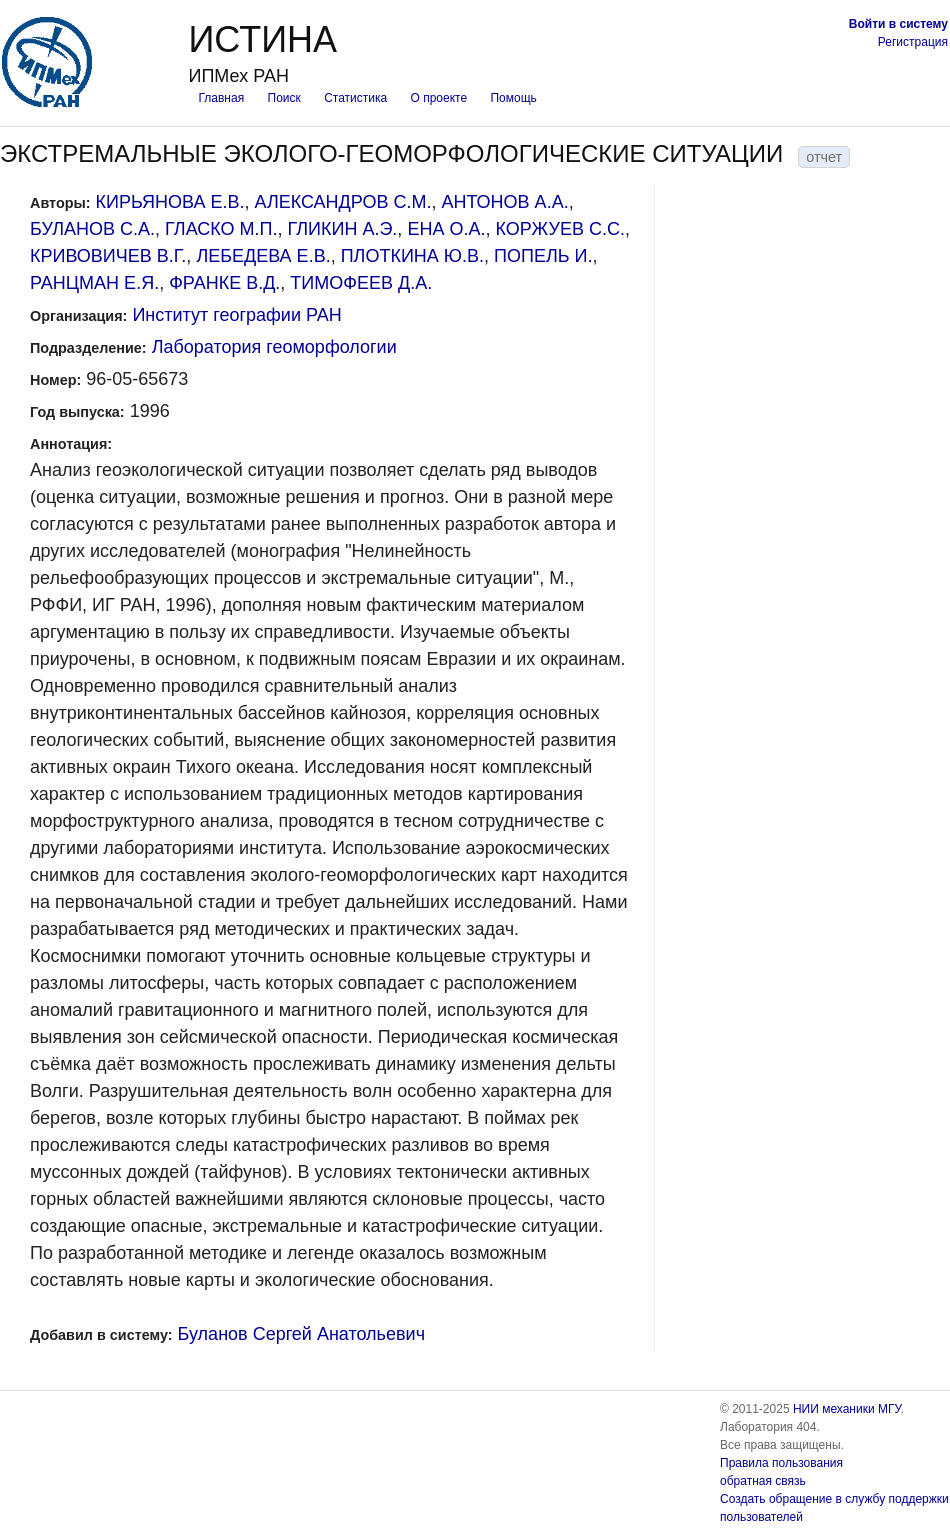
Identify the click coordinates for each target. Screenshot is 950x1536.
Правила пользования (781, 1463)
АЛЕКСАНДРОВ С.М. (342, 202)
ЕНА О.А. (446, 229)
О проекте (439, 98)
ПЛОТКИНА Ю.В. (412, 256)
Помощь (513, 98)
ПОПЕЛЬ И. (543, 256)
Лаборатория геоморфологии (274, 347)
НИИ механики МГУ (847, 1409)
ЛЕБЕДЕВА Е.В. (263, 256)
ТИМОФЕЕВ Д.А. (361, 283)
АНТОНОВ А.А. (504, 202)
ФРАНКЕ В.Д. (224, 283)
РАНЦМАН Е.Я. (94, 283)
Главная (221, 98)
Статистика (355, 98)
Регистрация (913, 42)
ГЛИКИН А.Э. (343, 229)
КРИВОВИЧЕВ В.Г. (108, 256)
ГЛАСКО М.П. (221, 229)
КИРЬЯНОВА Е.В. (170, 202)
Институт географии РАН (236, 315)
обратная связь (763, 1481)
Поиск (284, 98)
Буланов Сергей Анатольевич (301, 1334)
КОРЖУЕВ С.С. (560, 229)
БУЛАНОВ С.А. (92, 229)
